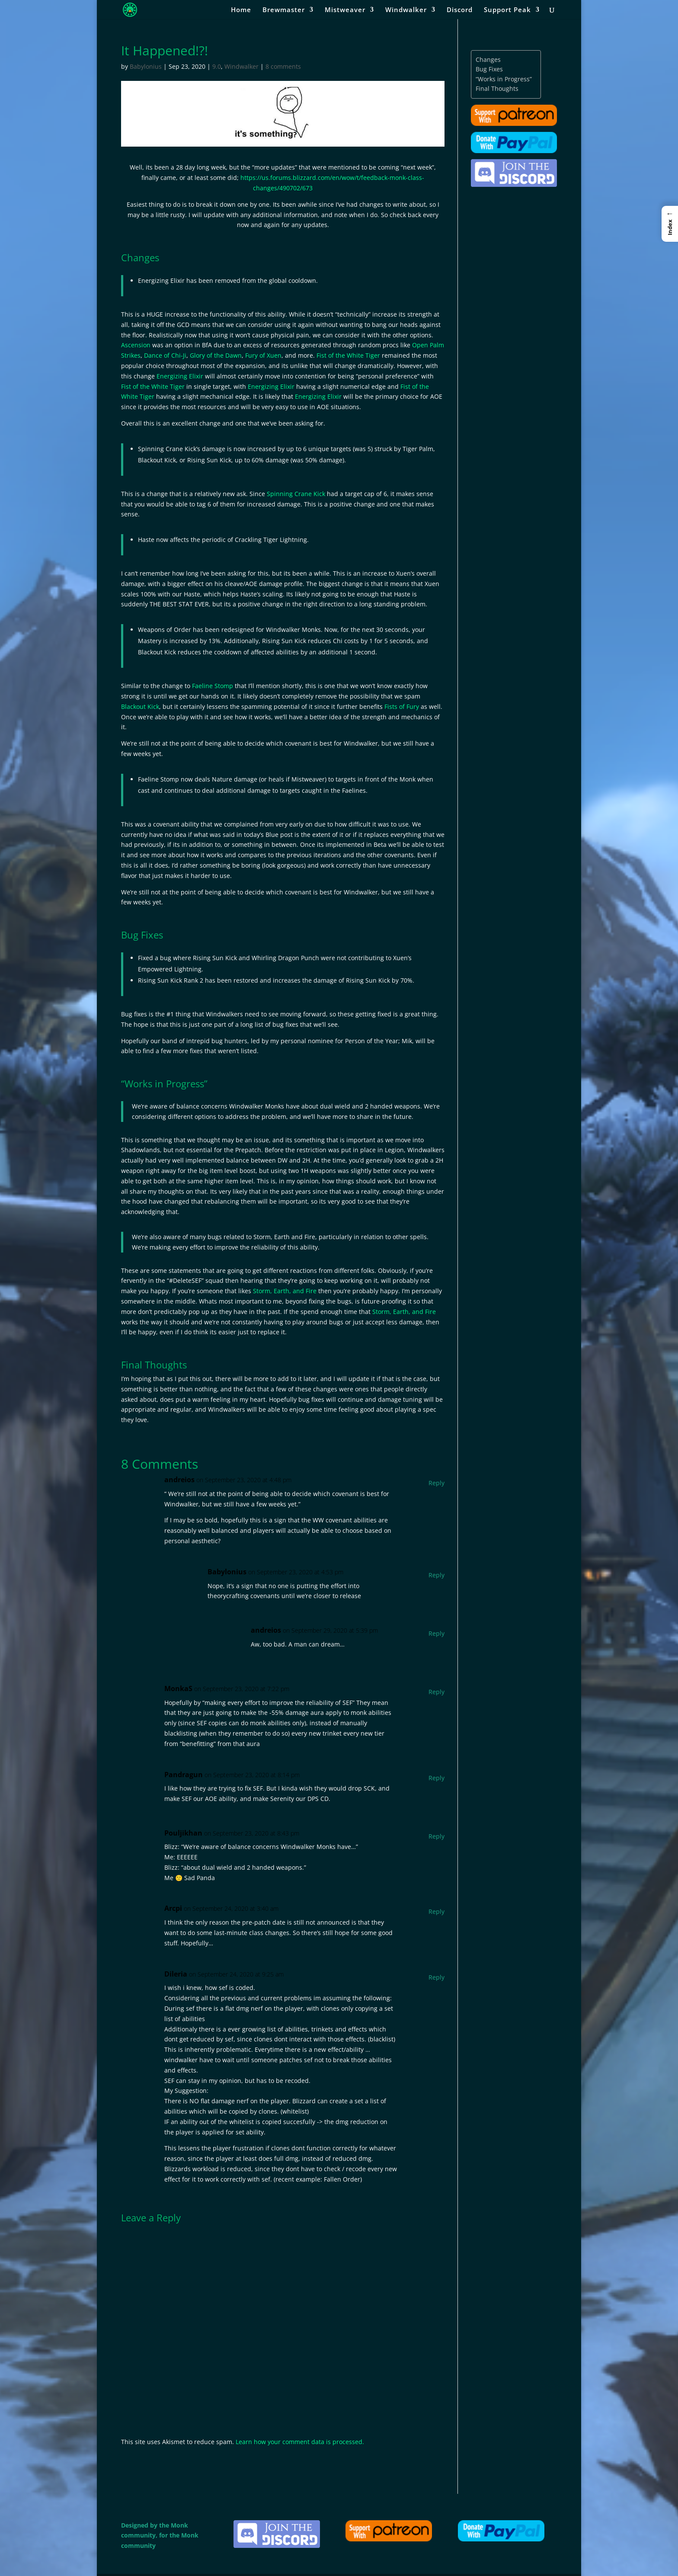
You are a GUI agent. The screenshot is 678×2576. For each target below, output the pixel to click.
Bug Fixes (489, 69)
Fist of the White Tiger (348, 355)
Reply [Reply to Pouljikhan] (437, 1836)
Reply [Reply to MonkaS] (437, 1692)
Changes (488, 59)
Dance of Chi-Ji (165, 355)
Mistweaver (345, 10)
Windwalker (406, 10)
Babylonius (146, 66)
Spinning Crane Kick (296, 494)
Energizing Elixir (180, 376)
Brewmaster (283, 10)
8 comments (283, 66)
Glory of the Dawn (216, 355)
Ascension (135, 345)
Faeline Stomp (212, 686)
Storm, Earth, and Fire (285, 1291)
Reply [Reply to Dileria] (437, 1977)
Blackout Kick (140, 706)
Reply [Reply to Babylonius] (437, 1575)
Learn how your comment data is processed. (300, 2442)
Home (241, 10)
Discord (460, 10)
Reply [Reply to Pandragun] (437, 1778)
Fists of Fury (401, 706)
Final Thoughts (497, 88)
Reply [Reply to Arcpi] (437, 1911)
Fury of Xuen (263, 355)
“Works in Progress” (504, 79)
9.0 (216, 66)
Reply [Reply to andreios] (437, 1483)
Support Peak (507, 10)
